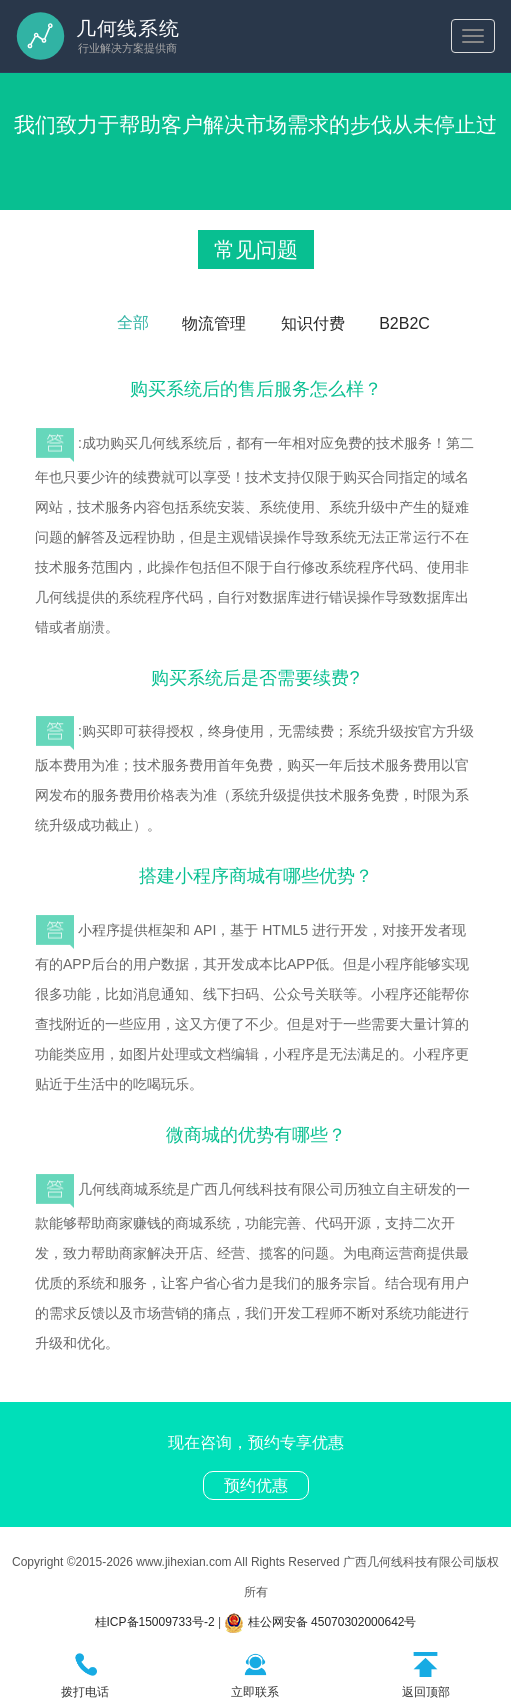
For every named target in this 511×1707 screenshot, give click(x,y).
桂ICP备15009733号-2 (155, 1622)
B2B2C (404, 323)
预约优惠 (256, 1485)
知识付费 (313, 323)
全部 (133, 322)
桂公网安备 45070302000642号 (320, 1622)
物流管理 (214, 323)
